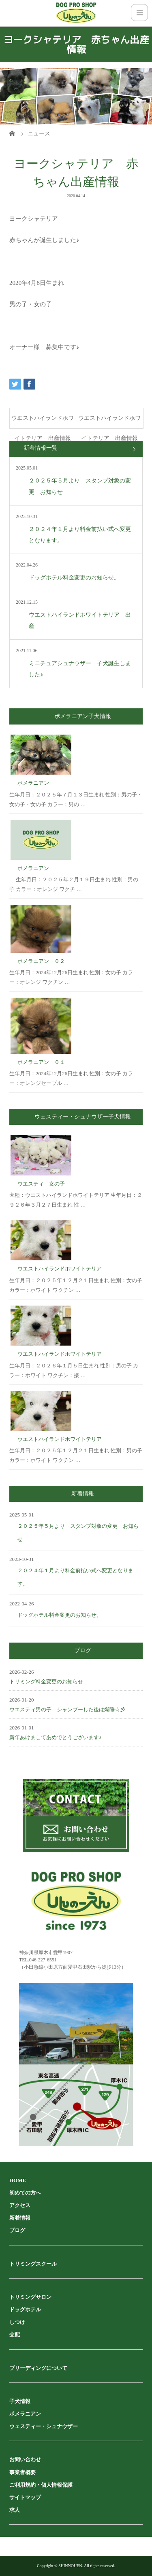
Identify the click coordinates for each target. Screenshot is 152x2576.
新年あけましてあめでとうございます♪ (55, 1737)
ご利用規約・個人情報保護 (41, 2485)
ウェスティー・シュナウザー (43, 2426)
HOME (17, 2180)
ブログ (17, 2230)
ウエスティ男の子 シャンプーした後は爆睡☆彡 (67, 1709)
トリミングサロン (30, 2297)
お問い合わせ (25, 2459)
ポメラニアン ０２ (41, 961)
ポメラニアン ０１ (41, 1062)
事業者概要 (22, 2472)
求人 (14, 2510)
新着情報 (19, 2218)
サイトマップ (25, 2497)
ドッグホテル (25, 2309)
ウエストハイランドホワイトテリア (59, 1269)
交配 (14, 2335)
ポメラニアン (33, 783)
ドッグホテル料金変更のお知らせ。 (59, 1615)
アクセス (19, 2205)
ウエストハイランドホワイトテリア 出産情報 (42, 421)
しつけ (17, 2322)
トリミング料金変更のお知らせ (46, 1682)
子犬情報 (19, 2401)
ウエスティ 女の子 (41, 1184)
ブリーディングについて (38, 2368)
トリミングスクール (33, 2264)
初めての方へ (25, 2193)
